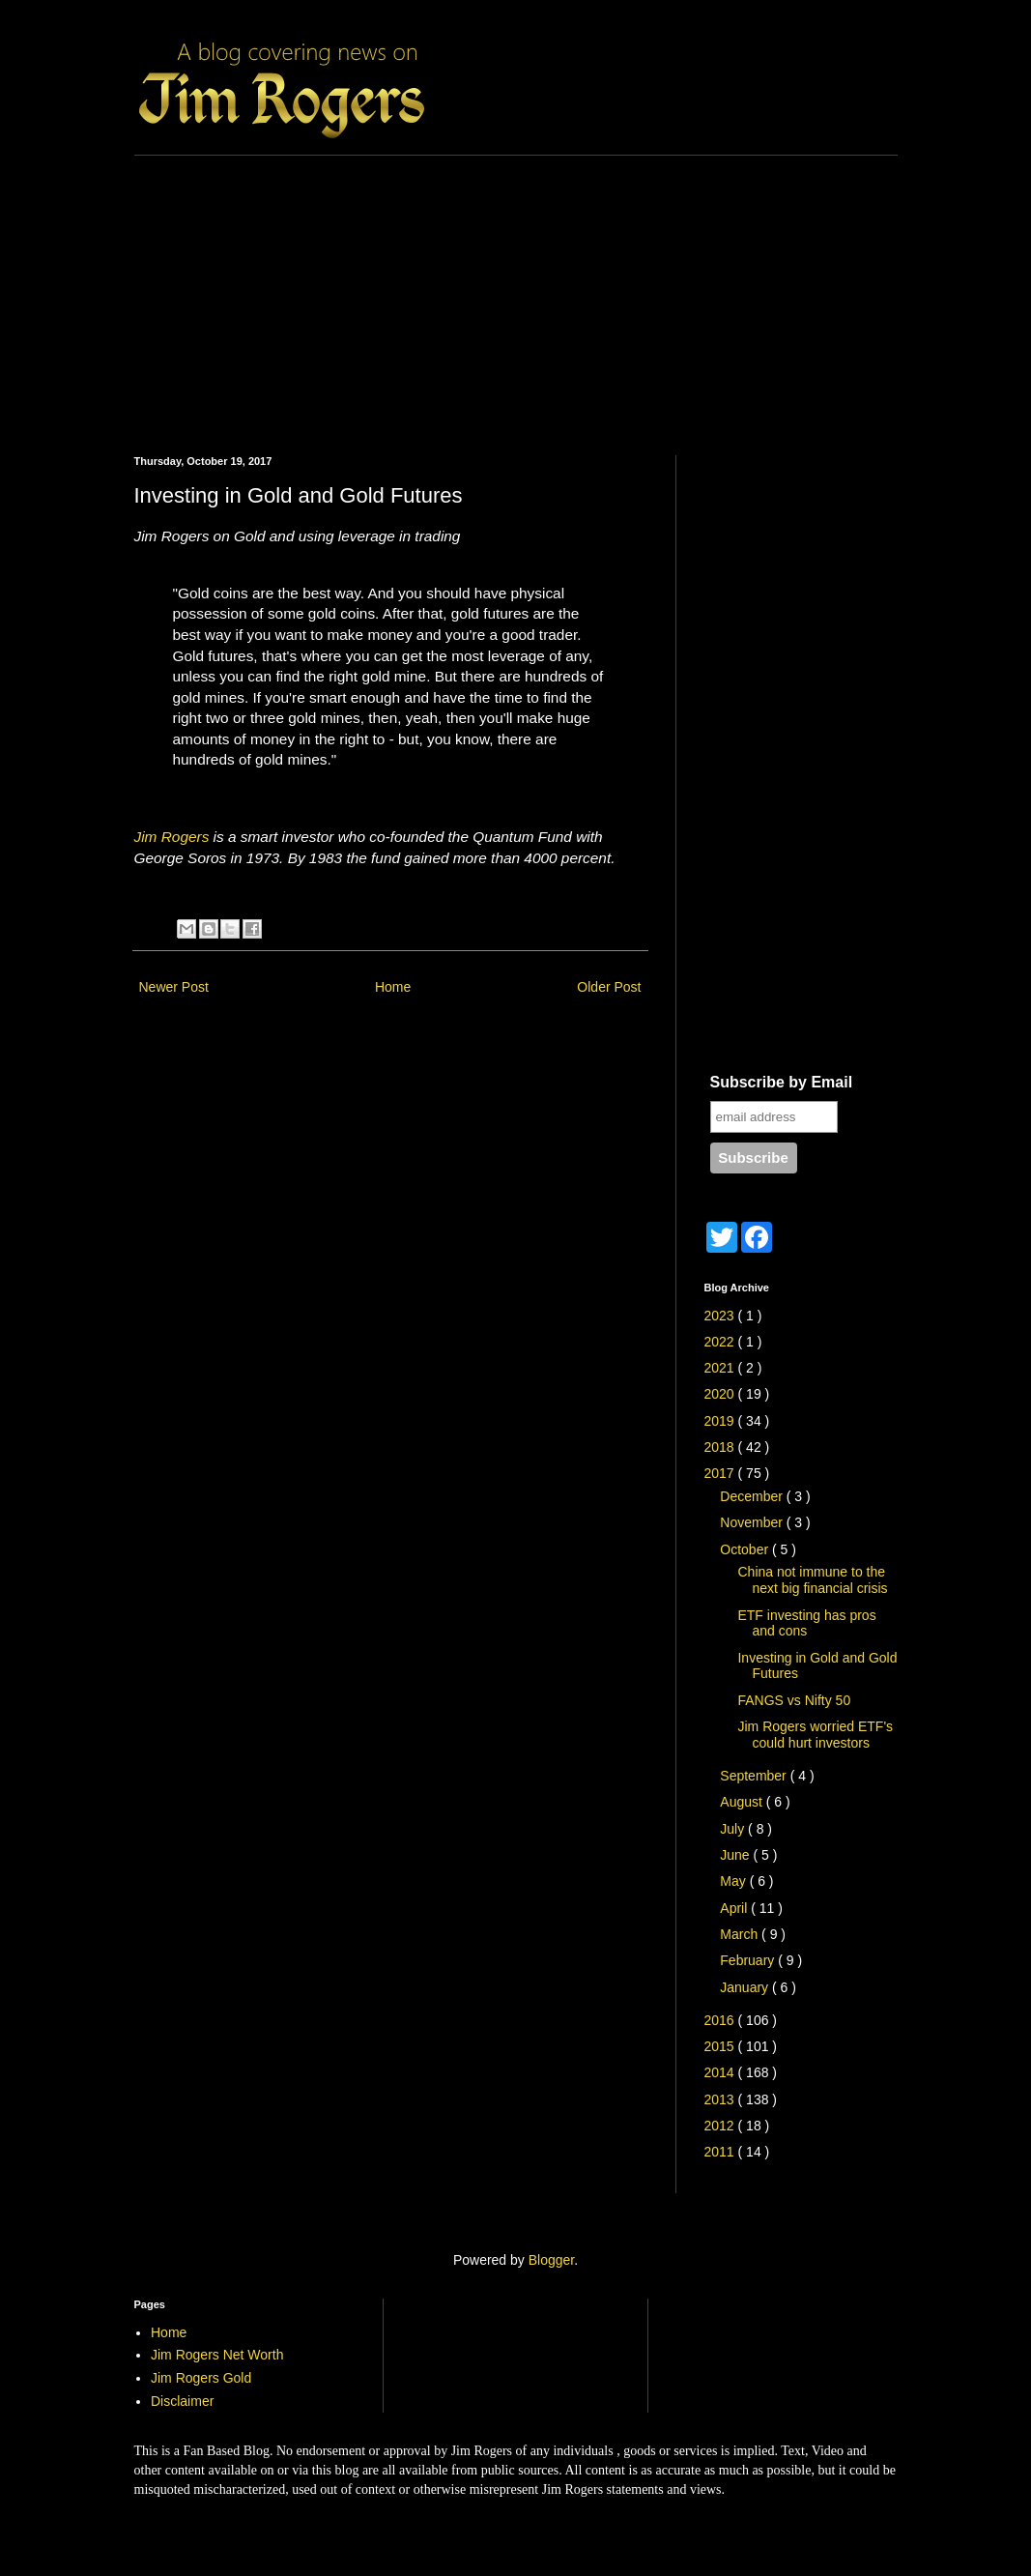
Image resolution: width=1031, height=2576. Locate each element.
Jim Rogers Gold (201, 2378)
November (753, 1522)
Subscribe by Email (781, 1082)
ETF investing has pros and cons (806, 1623)
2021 (721, 1367)
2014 (721, 2072)
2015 (721, 2046)
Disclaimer (182, 2401)
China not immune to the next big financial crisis (812, 1580)
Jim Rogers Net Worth (217, 2354)
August (742, 1801)
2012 (721, 2125)
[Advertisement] (516, 291)
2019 (721, 1421)
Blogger (551, 2260)
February (749, 1960)
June (736, 1855)
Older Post (609, 987)
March (740, 1934)
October (746, 1549)
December (753, 1496)
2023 (721, 1315)
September (754, 1775)
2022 (721, 1341)
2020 (721, 1394)
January (746, 1987)
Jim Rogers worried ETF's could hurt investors (815, 1735)
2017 (721, 1473)
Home (393, 987)
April (735, 1908)
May (734, 1881)
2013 (721, 2099)
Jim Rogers (172, 836)
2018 (721, 1447)
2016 (721, 2020)
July (734, 1829)
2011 (721, 2151)
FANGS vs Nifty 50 (793, 1700)
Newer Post (174, 987)
